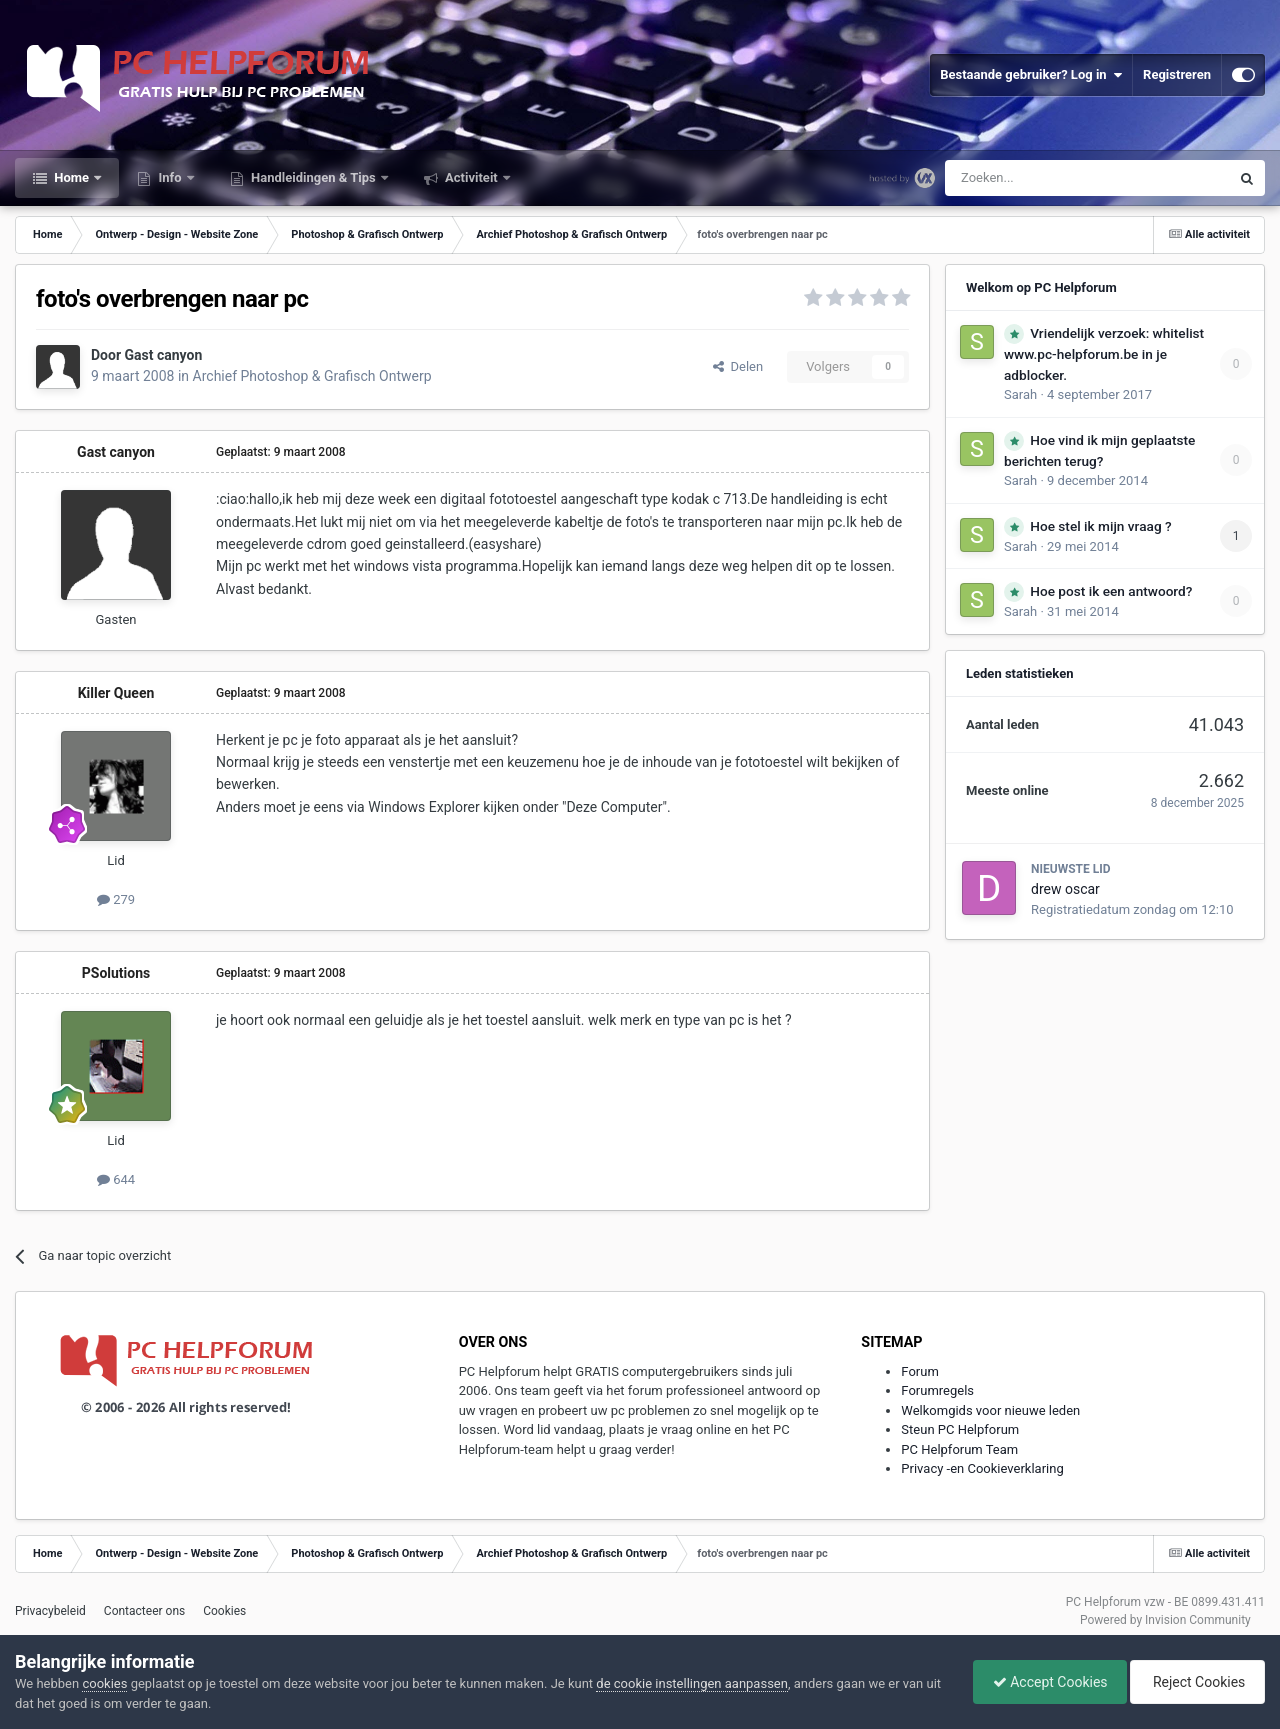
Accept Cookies (1045, 1682)
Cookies (224, 1611)
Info (170, 177)
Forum (919, 1371)
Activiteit (471, 177)
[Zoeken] (1045, 178)
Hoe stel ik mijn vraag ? (1100, 526)
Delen (738, 366)
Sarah (1020, 394)
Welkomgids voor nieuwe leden (990, 1410)
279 (116, 899)
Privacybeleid (50, 1611)
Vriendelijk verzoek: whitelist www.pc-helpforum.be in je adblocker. (1104, 354)
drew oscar (1065, 889)
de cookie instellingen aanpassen (692, 1683)
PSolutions (116, 973)
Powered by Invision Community (1165, 1620)
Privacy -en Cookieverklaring (982, 1468)
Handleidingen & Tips (313, 177)
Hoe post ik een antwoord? (1111, 591)
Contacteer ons (144, 1611)
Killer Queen (116, 693)
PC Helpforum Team (959, 1449)
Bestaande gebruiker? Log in (1031, 75)
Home (71, 177)
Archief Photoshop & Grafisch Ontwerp (312, 376)
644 (116, 1179)
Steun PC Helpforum (960, 1429)
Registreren (1177, 74)
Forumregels (937, 1390)
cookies (104, 1683)
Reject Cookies (1196, 1682)
